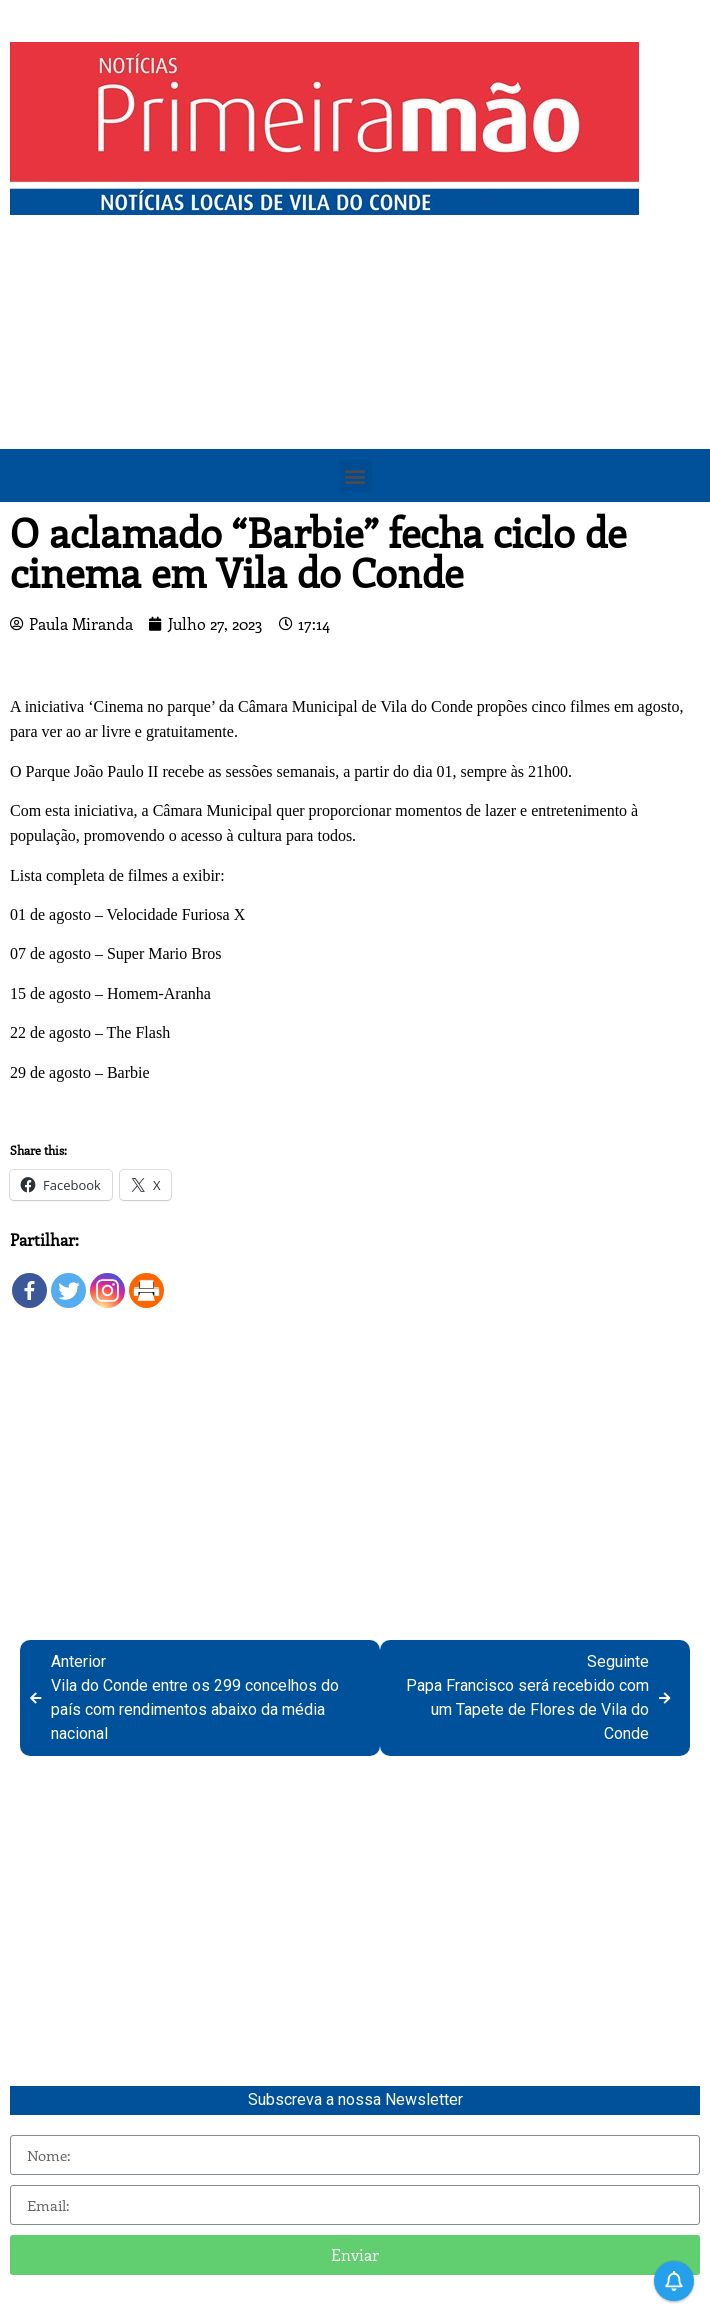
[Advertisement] (355, 375)
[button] (355, 475)
